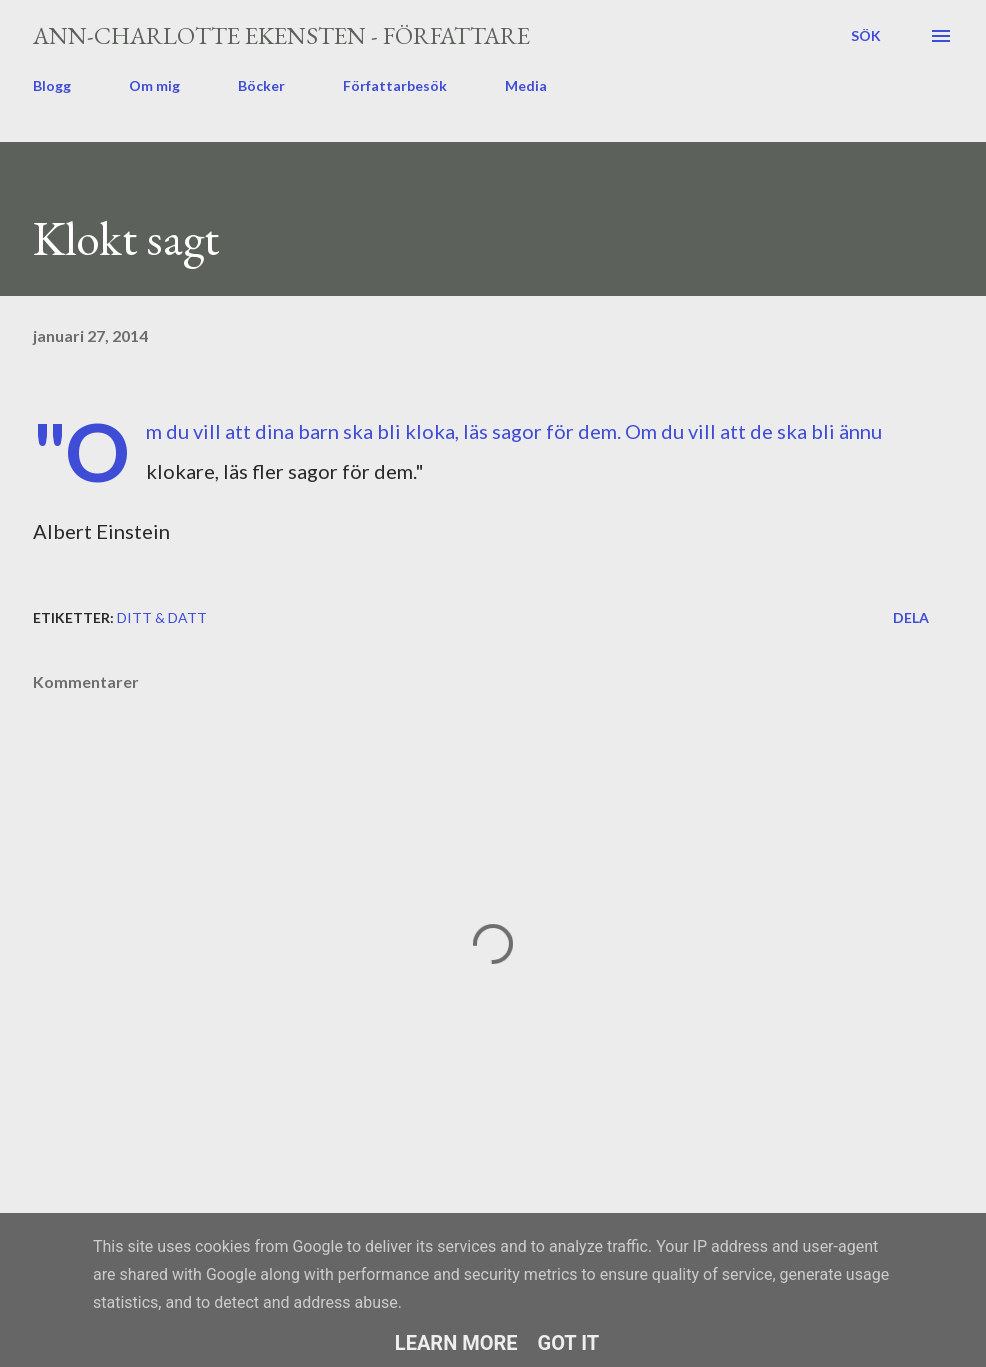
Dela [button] (911, 617)
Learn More (456, 1343)
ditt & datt (162, 617)
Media (526, 85)
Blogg (52, 85)
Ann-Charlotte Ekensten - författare (281, 35)
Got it (569, 1343)
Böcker (261, 85)
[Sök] (866, 36)
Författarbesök (395, 85)
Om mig (154, 85)
